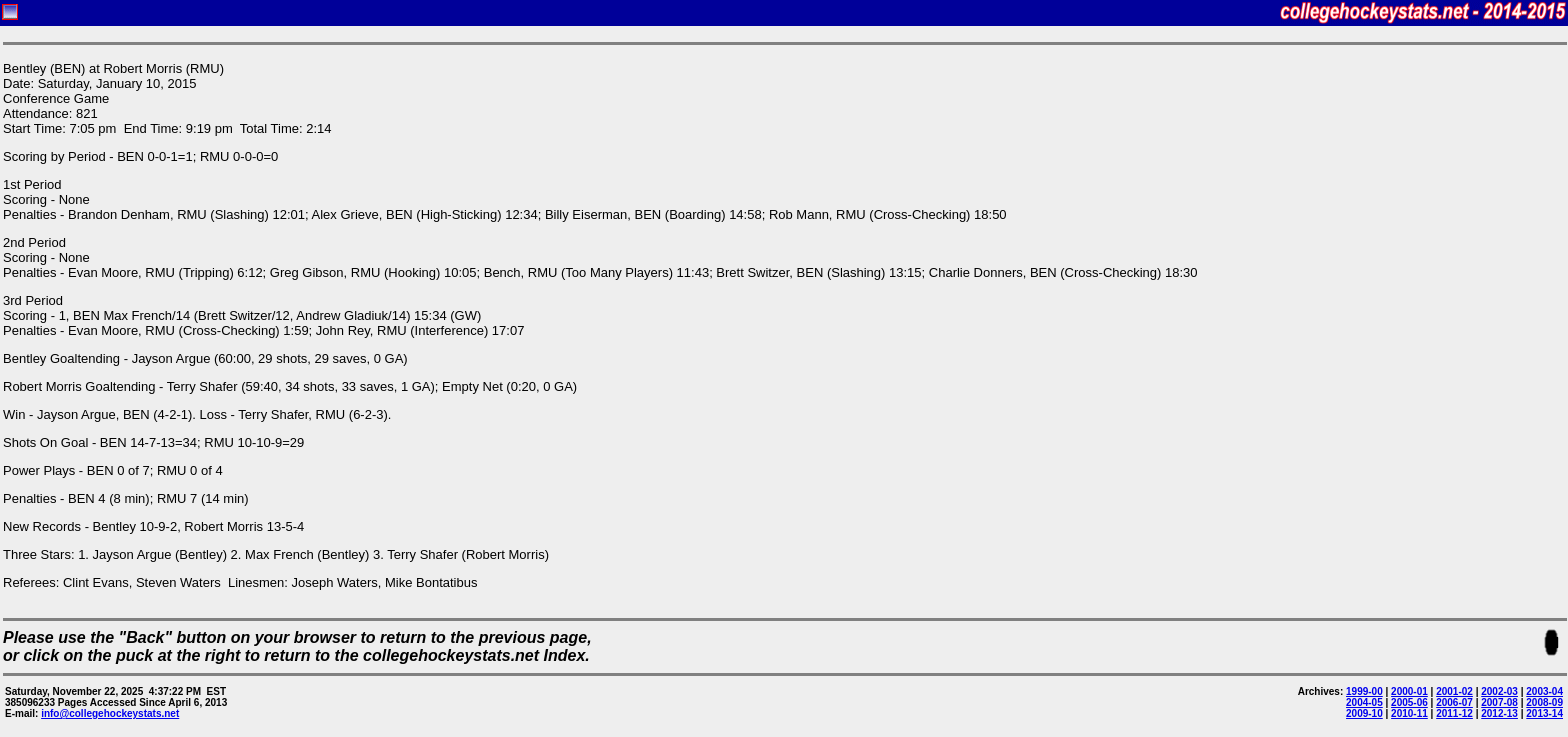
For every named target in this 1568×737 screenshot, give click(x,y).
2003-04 (1544, 691)
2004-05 (1364, 702)
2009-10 (1364, 713)
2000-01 (1409, 691)
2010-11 (1409, 713)
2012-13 (1499, 713)
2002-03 (1499, 691)
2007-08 (1499, 702)
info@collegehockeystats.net (110, 713)
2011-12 (1454, 713)
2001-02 (1454, 691)
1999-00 (1364, 691)
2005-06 (1409, 702)
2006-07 (1454, 702)
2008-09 (1544, 702)
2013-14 (1544, 713)
